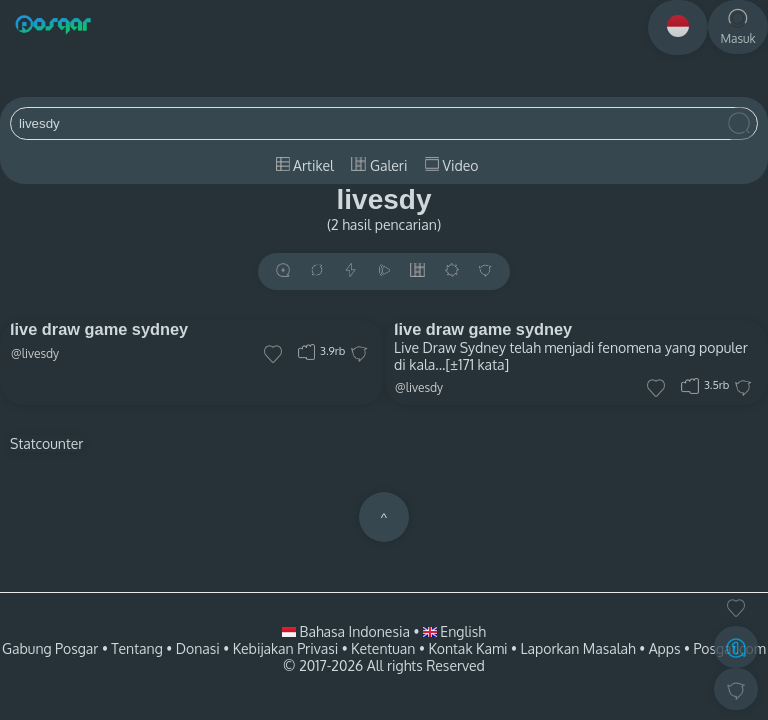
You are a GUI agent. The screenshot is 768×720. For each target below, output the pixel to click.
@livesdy (35, 353)
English (454, 631)
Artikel (305, 165)
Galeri (379, 165)
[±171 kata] (477, 364)
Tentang (136, 648)
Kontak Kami (467, 648)
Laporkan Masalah (578, 648)
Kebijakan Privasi (285, 648)
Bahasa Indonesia (347, 631)
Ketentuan (383, 648)
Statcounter (46, 443)
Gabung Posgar (50, 648)
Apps (665, 648)
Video (451, 165)
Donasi (198, 648)
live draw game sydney (99, 329)
